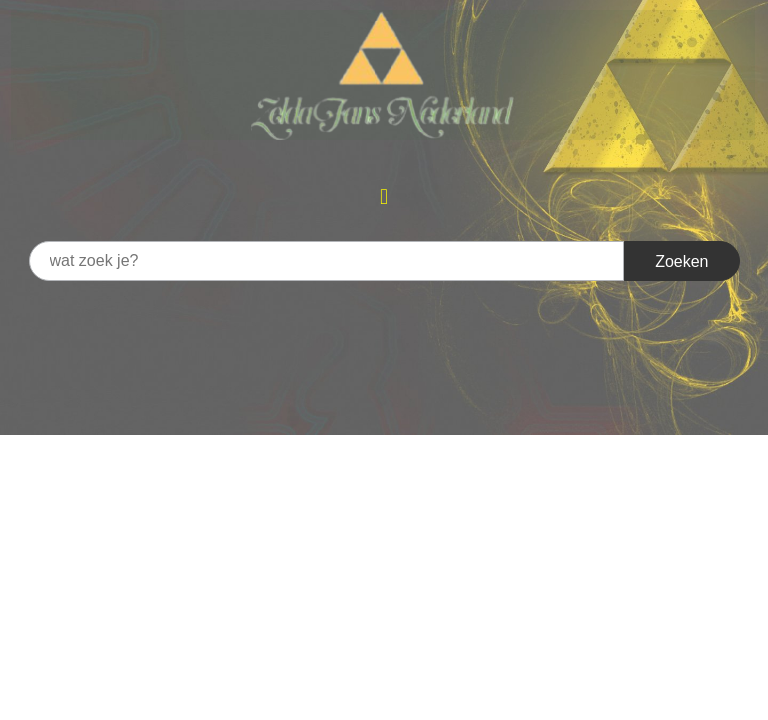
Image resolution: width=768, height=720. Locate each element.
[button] (383, 196)
